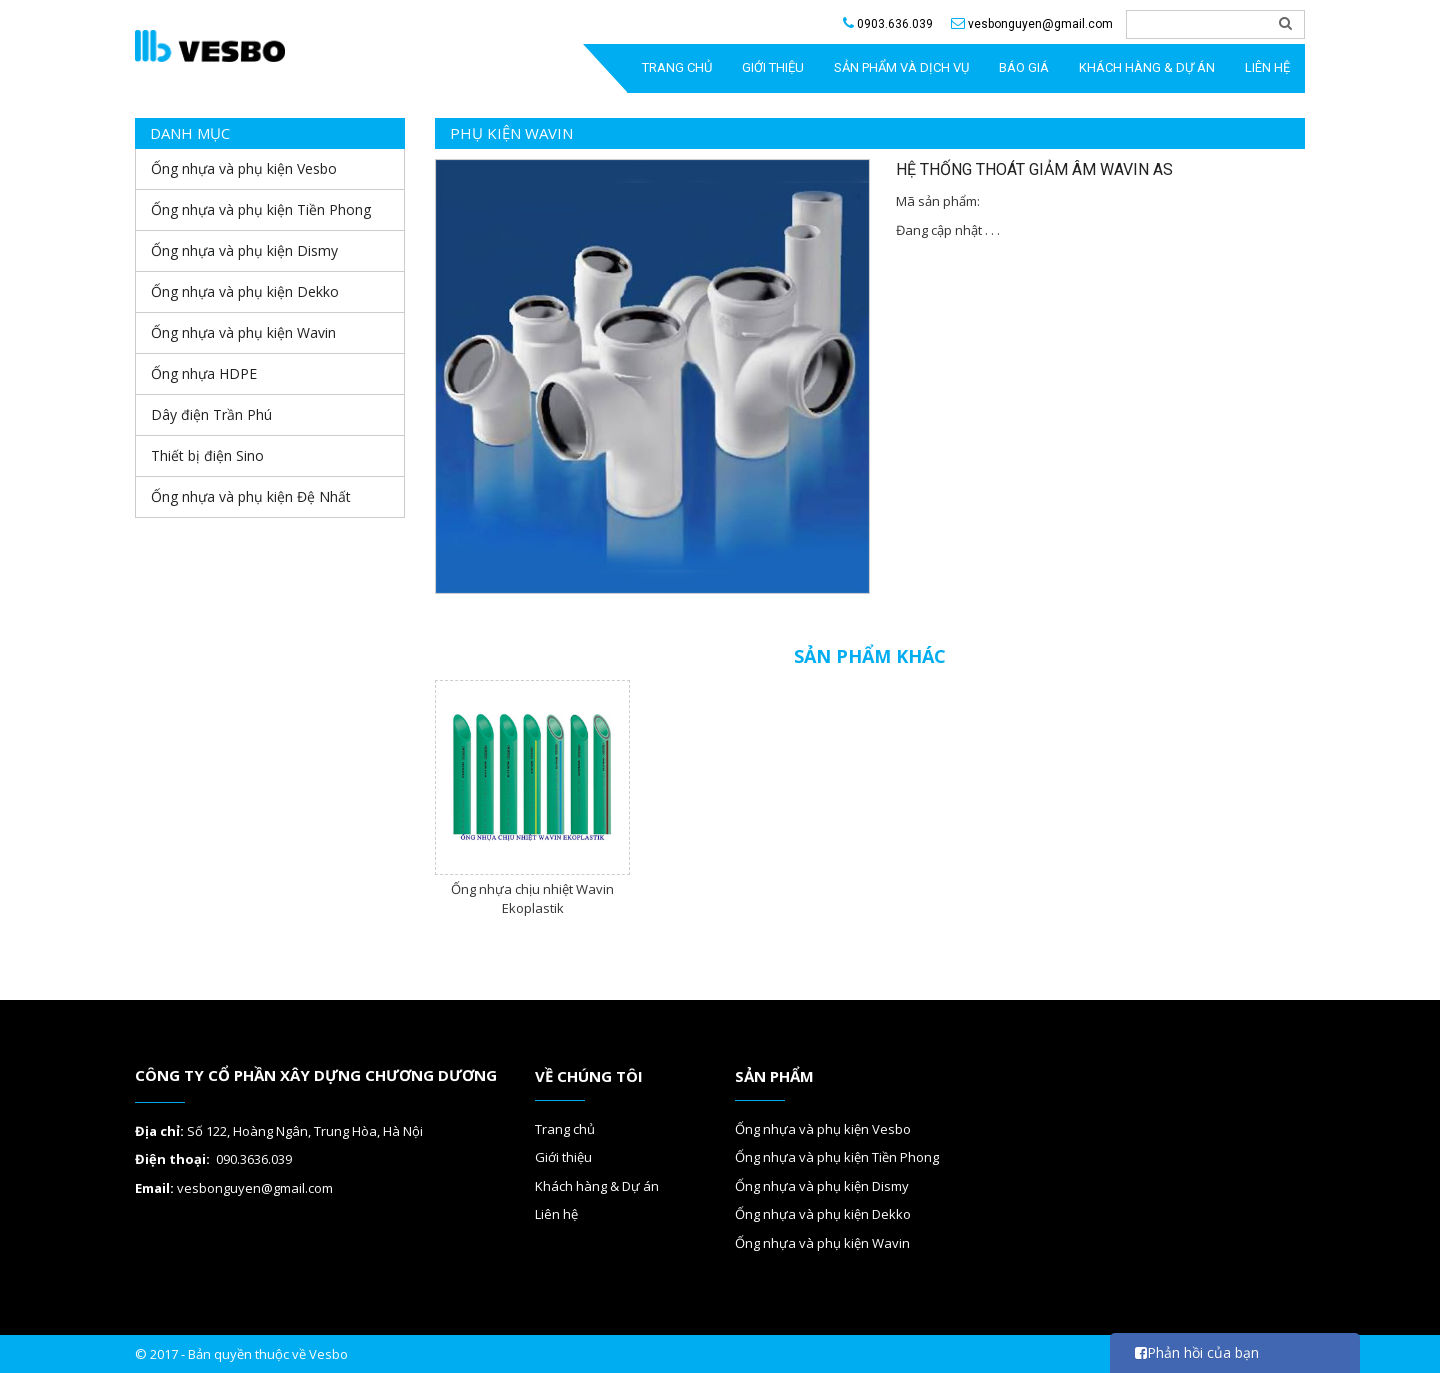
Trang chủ (565, 1129)
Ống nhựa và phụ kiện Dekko (823, 1214)
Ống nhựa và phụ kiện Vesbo (823, 1129)
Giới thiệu (563, 1157)
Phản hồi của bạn (1197, 1352)
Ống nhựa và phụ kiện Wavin (822, 1243)
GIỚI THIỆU (773, 67)
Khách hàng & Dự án (1147, 67)
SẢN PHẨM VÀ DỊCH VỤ (901, 67)
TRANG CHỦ (677, 67)
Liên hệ (1267, 67)
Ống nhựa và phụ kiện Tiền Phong (837, 1157)
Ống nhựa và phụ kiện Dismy (822, 1186)
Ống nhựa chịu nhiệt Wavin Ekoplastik (532, 898)
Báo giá (1024, 67)
